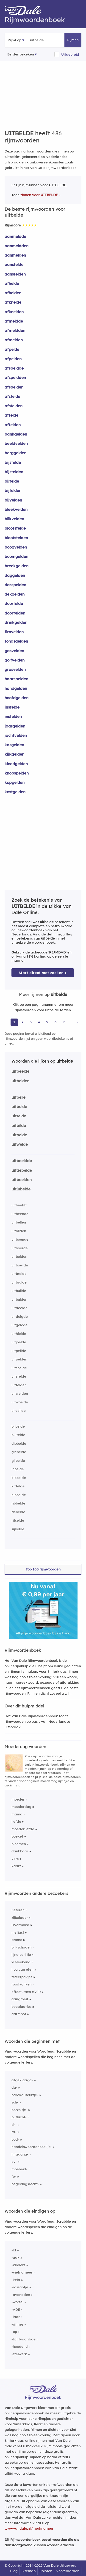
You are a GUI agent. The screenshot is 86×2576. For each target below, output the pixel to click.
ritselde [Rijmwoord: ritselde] (17, 1520)
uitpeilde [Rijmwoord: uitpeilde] (18, 1351)
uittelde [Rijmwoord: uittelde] (18, 1115)
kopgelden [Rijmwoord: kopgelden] (15, 782)
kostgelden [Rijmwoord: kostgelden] (15, 791)
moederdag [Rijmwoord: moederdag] (21, 1806)
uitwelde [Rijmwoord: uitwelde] (19, 1144)
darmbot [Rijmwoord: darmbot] (18, 2014)
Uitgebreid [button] (70, 54)
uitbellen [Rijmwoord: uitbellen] (18, 1222)
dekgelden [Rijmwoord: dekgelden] (15, 594)
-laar (15, 2317)
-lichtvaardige (23, 2339)
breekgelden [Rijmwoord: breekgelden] (16, 565)
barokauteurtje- (24, 2095)
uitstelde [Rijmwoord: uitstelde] (18, 1376)
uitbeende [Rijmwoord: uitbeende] (19, 1214)
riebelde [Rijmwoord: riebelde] (18, 1512)
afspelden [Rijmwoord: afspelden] (14, 387)
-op (14, 2331)
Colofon (45, 2571)
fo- (13, 2176)
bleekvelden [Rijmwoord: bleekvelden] (16, 509)
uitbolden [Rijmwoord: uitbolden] (19, 1256)
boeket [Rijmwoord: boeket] (17, 1836)
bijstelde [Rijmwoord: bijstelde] (13, 462)
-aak (15, 2257)
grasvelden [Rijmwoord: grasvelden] (15, 669)
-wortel (17, 2302)
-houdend (19, 2346)
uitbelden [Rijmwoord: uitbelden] (20, 1080)
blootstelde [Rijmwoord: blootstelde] (15, 528)
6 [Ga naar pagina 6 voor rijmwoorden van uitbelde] (55, 1022)
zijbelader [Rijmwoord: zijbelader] (19, 1917)
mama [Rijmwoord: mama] (16, 1814)
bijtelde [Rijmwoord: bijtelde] (12, 481)
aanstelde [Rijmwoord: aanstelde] (14, 264)
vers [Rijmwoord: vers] (15, 1859)
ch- (14, 2124)
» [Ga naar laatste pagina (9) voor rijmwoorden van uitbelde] (77, 1022)
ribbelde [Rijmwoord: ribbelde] (18, 1503)
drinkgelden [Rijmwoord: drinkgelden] (16, 622)
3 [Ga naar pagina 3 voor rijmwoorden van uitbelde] (31, 1022)
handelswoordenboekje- (31, 2147)
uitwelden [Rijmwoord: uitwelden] (19, 1393)
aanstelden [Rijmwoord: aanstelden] (15, 274)
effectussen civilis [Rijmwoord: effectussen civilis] (26, 1992)
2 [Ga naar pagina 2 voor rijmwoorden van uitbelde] (22, 1022)
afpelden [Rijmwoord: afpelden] (13, 358)
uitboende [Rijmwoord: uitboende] (19, 1239)
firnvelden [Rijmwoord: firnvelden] (14, 631)
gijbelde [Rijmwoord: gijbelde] (18, 1460)
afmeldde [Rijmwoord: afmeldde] (14, 321)
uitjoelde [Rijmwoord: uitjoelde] (18, 1342)
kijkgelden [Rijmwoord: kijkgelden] (14, 754)
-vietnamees (22, 2272)
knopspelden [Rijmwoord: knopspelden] (17, 773)
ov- (14, 2161)
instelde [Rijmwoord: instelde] (12, 707)
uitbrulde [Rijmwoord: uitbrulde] (19, 1282)
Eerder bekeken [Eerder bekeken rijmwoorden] (20, 54)
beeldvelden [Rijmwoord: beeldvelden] (16, 443)
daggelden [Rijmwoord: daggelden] (15, 575)
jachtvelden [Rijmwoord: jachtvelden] (16, 735)
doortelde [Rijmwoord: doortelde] (14, 603)
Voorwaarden (67, 2571)
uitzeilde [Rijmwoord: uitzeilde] (18, 1410)
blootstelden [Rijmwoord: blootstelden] (16, 537)
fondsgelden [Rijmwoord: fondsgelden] (16, 641)
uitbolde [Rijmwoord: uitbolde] (19, 1106)
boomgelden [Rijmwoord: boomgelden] (16, 556)
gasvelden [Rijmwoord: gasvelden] (14, 650)
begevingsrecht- (25, 2184)
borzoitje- (19, 2110)
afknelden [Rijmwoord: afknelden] (14, 311)
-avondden (20, 2294)
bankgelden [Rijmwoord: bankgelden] (16, 434)
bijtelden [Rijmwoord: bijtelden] (13, 490)
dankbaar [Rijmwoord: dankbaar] (19, 1851)
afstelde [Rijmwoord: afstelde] (12, 396)
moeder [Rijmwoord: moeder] (18, 1799)
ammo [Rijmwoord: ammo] (16, 1940)
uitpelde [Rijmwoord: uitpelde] (19, 1134)
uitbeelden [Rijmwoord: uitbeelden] (21, 1179)
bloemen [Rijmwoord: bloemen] (18, 1844)
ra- (14, 2132)
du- (14, 2087)
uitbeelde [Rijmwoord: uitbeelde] (20, 1071)
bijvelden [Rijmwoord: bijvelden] (13, 500)
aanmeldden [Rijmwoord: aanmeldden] (16, 245)
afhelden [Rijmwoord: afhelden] (13, 292)
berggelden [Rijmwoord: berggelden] (15, 452)
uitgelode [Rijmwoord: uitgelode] (19, 1325)
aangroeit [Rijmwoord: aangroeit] (19, 1999)
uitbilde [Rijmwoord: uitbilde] (18, 1125)
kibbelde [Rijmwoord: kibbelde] (18, 1478)
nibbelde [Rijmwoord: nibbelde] (18, 1495)
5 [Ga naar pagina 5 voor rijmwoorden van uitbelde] (47, 1022)
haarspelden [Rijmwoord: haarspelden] (16, 678)
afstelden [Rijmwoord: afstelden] (13, 405)
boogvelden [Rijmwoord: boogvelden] (16, 547)
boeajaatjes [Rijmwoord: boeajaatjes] (21, 2006)
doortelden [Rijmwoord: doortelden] (15, 613)
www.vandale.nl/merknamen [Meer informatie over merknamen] (29, 2528)
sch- (14, 2102)
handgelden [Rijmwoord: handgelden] (16, 688)
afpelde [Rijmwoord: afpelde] (12, 349)
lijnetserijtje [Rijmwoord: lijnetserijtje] (21, 1954)
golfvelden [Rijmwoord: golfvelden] (15, 660)
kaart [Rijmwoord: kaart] (16, 1866)
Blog (14, 2571)
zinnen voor (39, 195)
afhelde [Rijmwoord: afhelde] (12, 283)
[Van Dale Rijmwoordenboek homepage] (25, 11)
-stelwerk (19, 2354)
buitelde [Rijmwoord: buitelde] (18, 1435)
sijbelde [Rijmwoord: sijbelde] (17, 1529)
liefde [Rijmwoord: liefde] (16, 1821)
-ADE (15, 2309)
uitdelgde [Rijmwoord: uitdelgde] (19, 1316)
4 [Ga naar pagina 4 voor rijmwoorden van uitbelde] (39, 1022)
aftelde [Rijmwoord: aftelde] (11, 415)
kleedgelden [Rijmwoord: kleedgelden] (16, 763)
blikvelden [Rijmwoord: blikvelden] (14, 518)
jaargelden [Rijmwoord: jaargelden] (15, 726)
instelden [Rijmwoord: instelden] (13, 716)
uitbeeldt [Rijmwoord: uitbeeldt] (19, 1205)
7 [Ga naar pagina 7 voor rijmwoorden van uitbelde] (64, 1022)
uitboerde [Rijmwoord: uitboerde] (19, 1248)
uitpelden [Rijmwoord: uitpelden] (19, 1359)
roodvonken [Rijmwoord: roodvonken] (21, 1984)
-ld (13, 2250)
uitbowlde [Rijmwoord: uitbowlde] (19, 1265)
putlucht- (19, 2117)
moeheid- (19, 2169)
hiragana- (19, 2154)
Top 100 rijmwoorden (43, 1569)
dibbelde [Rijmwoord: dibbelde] (18, 1443)
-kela (15, 2280)
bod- (15, 2139)
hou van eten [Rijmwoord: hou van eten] (22, 1969)
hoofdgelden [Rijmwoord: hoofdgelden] (16, 697)
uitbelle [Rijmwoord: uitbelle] (18, 1097)
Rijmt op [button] (14, 40)
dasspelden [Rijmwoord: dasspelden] (15, 584)
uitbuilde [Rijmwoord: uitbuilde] (18, 1291)
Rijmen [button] (73, 40)
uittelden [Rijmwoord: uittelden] (19, 1385)
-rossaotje (19, 2287)
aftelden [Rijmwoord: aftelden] (13, 424)
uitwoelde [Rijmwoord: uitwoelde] (19, 1402)
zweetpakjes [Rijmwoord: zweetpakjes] (21, 1977)
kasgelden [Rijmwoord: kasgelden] (14, 744)
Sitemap (29, 2571)
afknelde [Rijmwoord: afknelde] (13, 302)
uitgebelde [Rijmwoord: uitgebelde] (21, 1170)
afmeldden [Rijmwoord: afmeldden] (15, 330)
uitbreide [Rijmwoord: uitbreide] (19, 1273)
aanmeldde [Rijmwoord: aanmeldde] (15, 236)
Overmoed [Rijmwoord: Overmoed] (20, 1925)
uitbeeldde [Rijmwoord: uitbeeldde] (21, 1160)
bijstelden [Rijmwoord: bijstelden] (14, 471)
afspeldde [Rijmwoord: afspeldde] (14, 368)
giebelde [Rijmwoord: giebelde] (18, 1452)
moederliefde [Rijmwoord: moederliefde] (22, 1829)
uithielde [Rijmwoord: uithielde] (18, 1333)
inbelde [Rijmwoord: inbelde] (17, 1469)
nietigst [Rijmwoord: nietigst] (17, 1932)
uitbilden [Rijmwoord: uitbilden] (18, 1231)
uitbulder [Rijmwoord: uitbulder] (19, 1299)
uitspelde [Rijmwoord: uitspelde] (19, 1368)
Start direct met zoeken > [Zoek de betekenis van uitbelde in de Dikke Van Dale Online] (43, 973)
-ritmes (17, 2324)
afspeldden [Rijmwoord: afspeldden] (15, 377)
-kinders (18, 2265)
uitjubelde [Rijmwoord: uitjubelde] (21, 1189)
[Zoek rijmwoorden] (52, 40)
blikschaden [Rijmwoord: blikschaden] (21, 1947)
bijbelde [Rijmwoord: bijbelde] (18, 1426)
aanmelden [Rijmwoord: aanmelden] (15, 255)
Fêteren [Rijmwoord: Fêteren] (18, 1910)
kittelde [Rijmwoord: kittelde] (18, 1486)
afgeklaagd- (22, 2080)
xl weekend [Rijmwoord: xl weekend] (21, 1962)
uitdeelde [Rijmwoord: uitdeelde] (19, 1308)
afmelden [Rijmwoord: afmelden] (14, 339)
